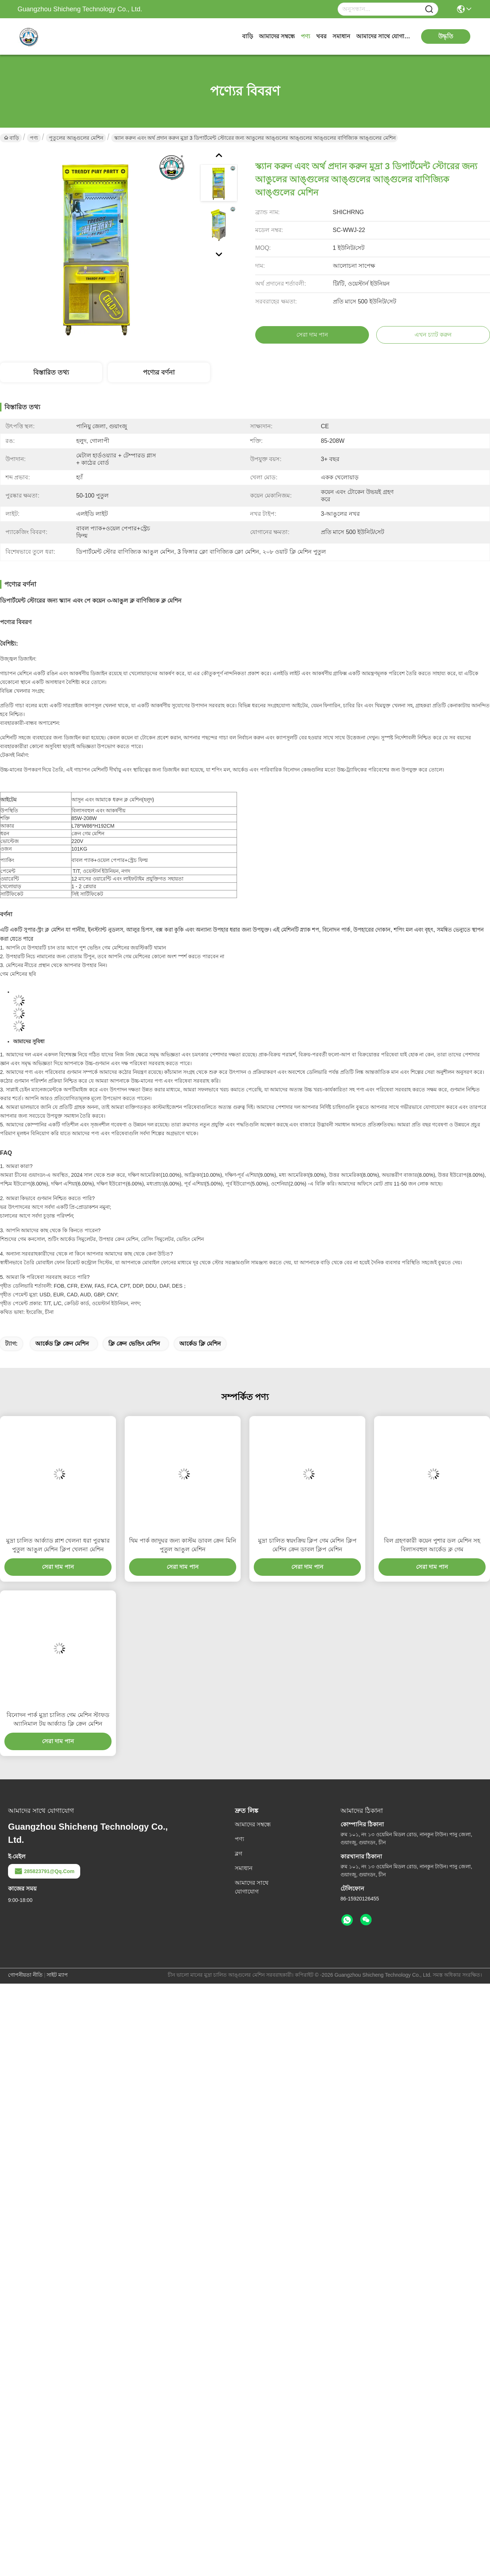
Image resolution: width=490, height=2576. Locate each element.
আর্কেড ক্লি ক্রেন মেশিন (62, 1344)
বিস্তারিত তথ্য (51, 372)
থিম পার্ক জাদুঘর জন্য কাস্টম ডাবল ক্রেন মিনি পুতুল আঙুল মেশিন (182, 1545)
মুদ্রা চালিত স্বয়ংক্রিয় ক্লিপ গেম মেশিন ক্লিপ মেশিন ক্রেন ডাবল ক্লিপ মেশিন (307, 1545)
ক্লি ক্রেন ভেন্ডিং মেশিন (134, 1344)
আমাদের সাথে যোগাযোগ (383, 36)
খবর (321, 36)
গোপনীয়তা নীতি (25, 1975)
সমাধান (341, 36)
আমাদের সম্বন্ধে (277, 36)
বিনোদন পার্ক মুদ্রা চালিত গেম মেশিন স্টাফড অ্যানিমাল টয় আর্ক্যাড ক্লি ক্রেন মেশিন (58, 1719)
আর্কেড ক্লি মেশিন (200, 1344)
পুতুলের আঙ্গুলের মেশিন (76, 138)
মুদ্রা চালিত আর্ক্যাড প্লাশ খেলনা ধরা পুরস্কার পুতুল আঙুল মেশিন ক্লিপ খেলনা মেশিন (58, 1545)
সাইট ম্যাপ (57, 1975)
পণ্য (305, 36)
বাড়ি (247, 36)
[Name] (429, 9)
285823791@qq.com (44, 1871)
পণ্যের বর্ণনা (159, 372)
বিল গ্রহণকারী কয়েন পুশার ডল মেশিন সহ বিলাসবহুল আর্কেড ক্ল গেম (432, 1545)
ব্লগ (238, 1853)
